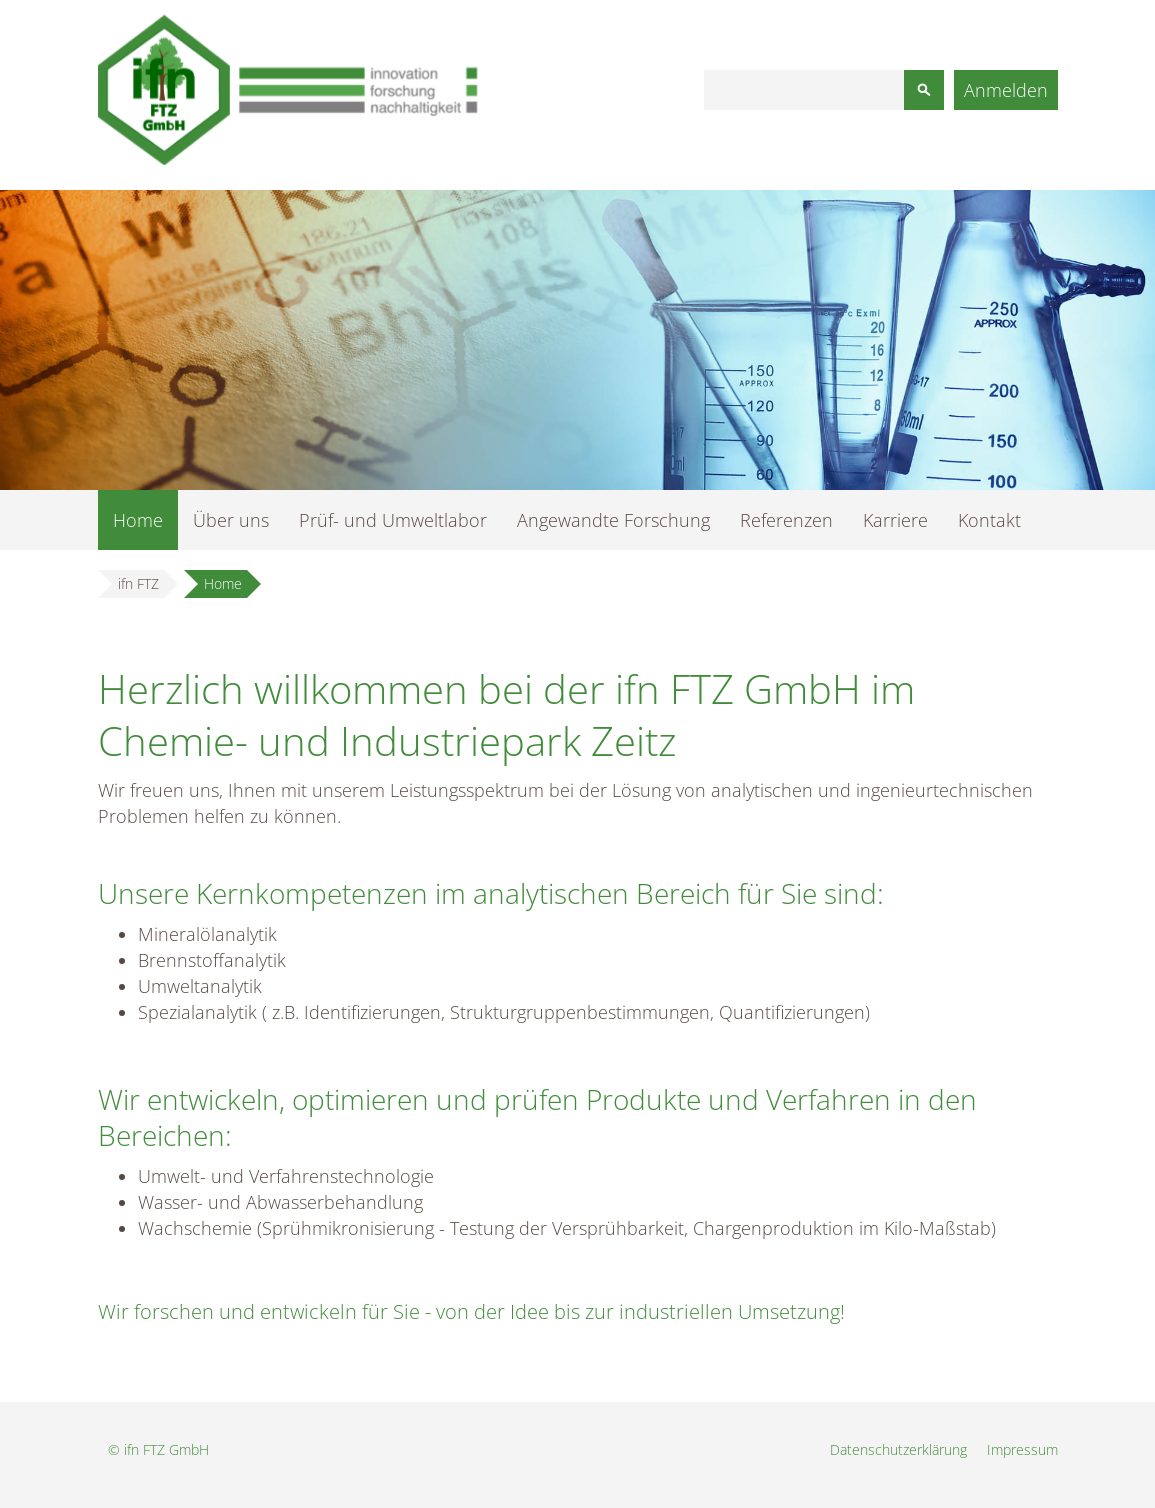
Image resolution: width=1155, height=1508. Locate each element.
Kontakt (989, 520)
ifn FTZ (138, 583)
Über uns (231, 520)
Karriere (895, 520)
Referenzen (786, 520)
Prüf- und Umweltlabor (393, 520)
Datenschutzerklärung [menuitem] (898, 1450)
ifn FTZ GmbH (166, 1449)
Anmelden (1006, 90)
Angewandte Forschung (613, 520)
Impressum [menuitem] (1022, 1450)
